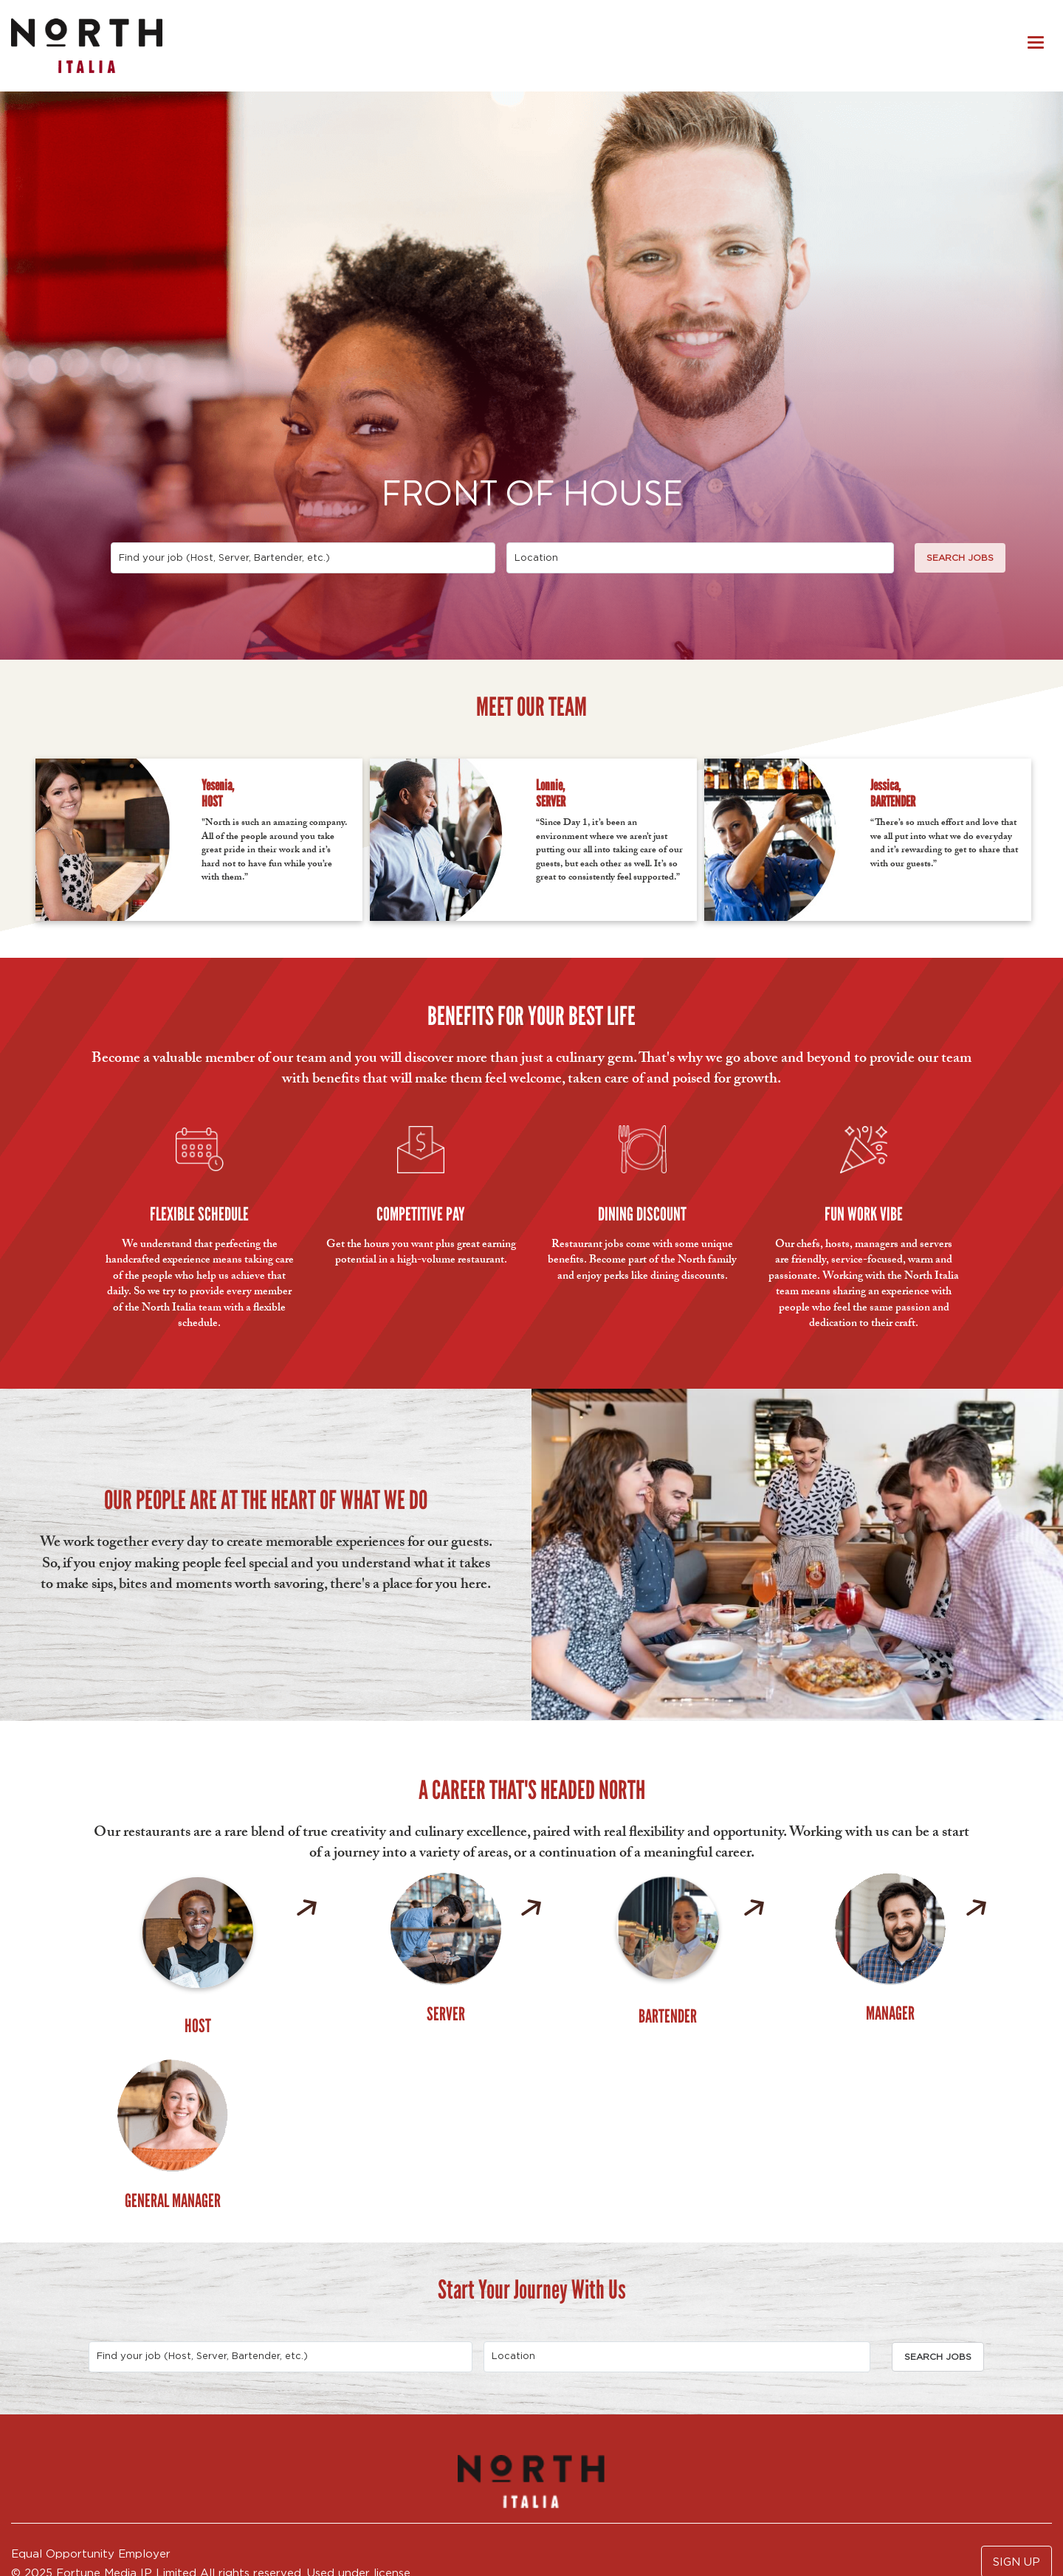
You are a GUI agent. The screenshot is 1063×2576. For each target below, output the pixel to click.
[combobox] (303, 557)
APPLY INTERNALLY (69, 2520)
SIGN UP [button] (1016, 2376)
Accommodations (157, 2498)
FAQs (167, 2520)
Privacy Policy (50, 2498)
